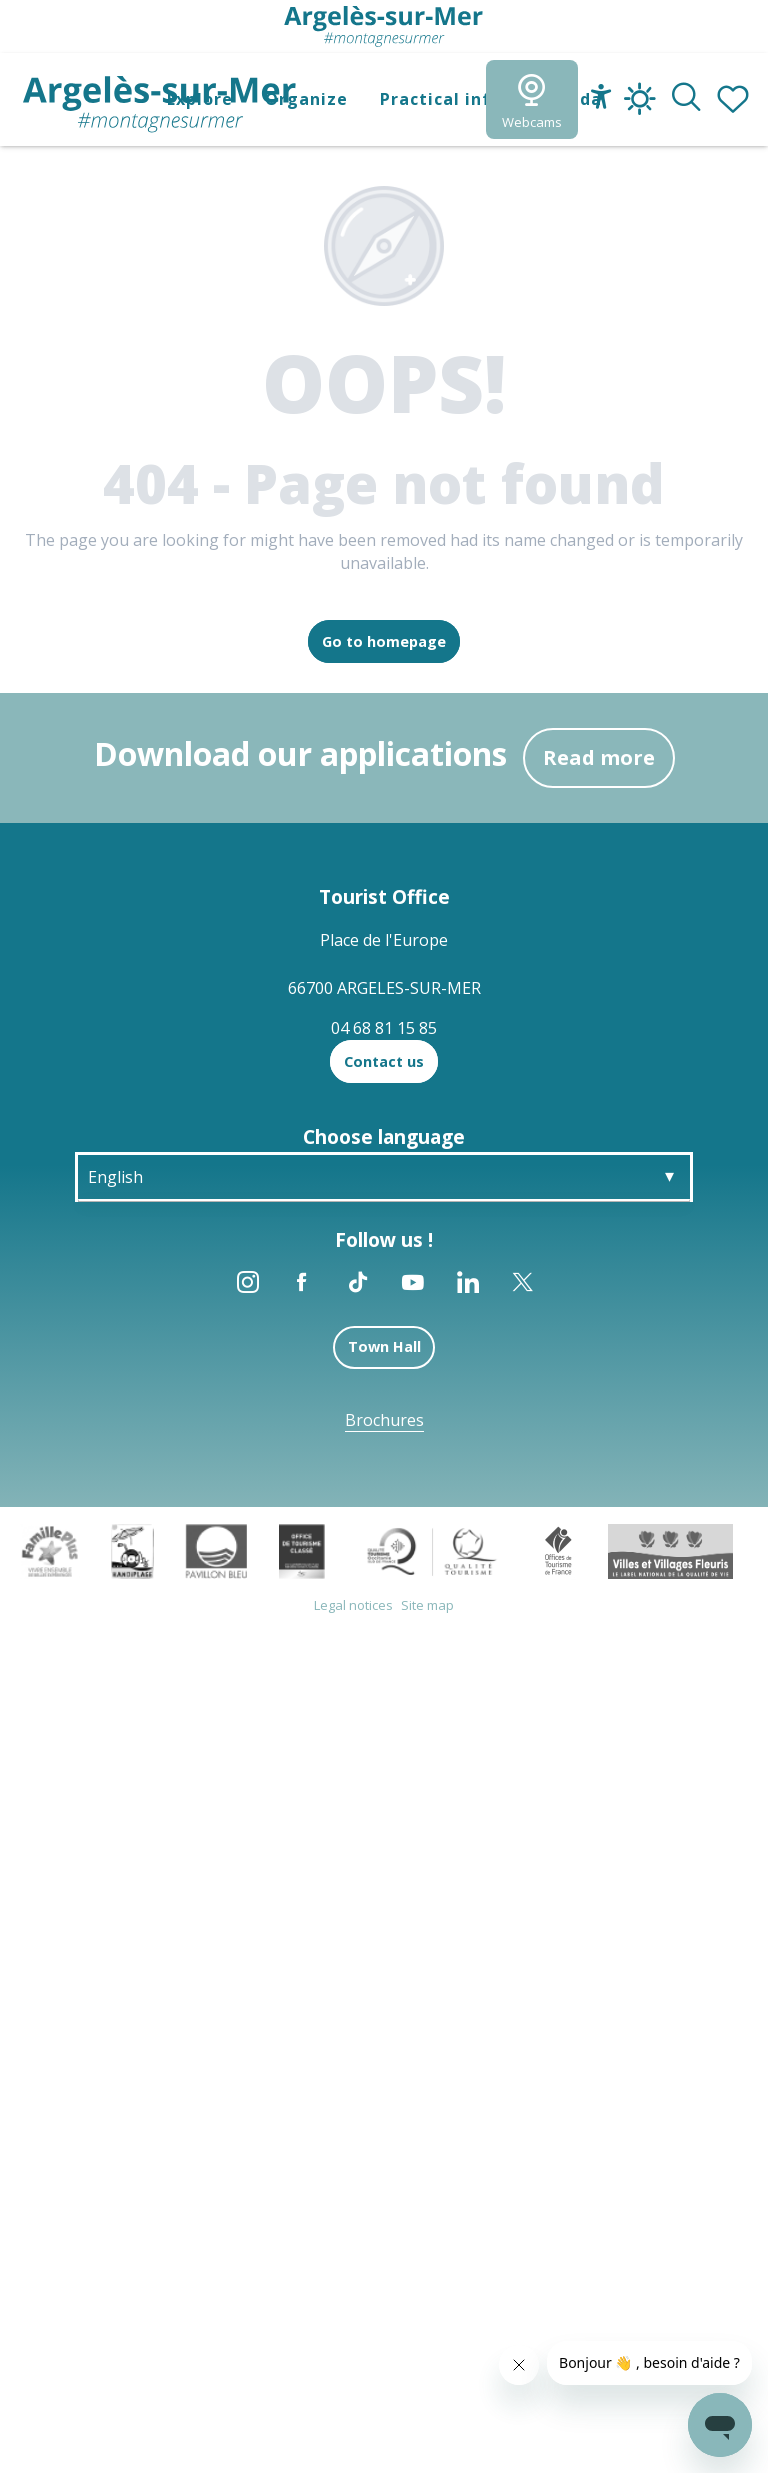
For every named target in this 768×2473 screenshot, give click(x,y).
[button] (686, 99)
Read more (599, 757)
